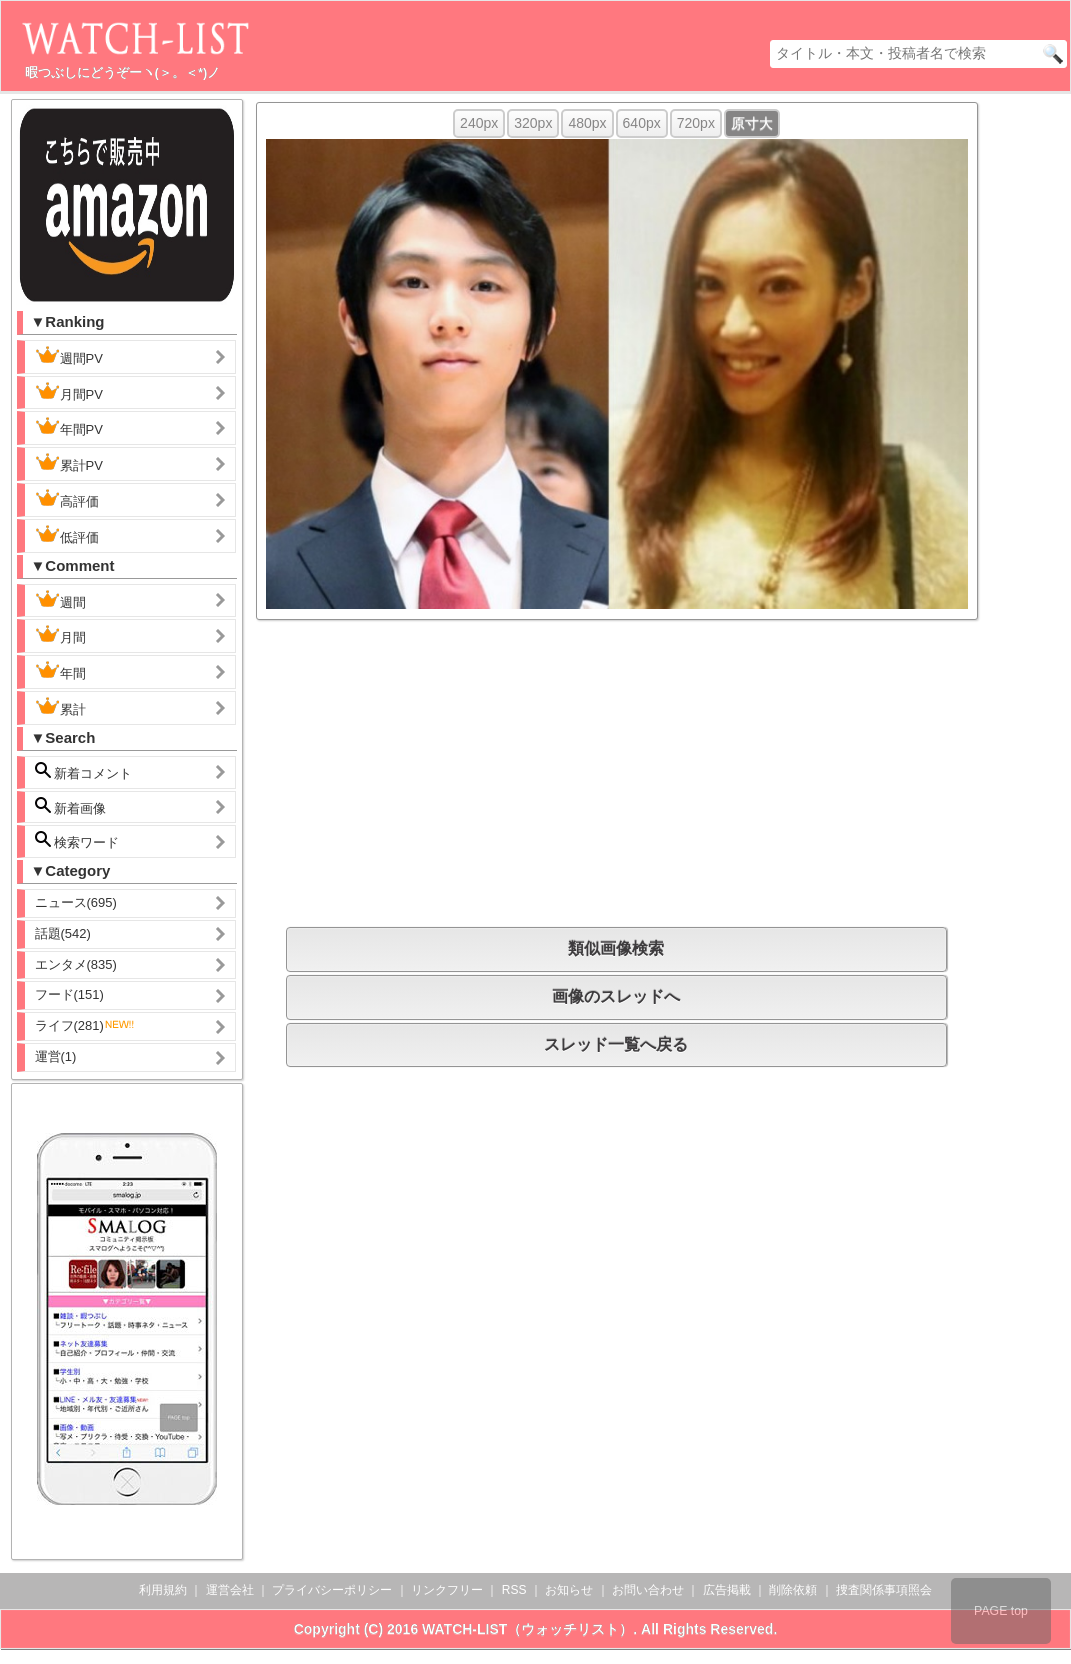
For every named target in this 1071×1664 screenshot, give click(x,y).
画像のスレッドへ (616, 996)
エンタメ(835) (76, 964)
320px (533, 123)
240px (479, 123)
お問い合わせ (648, 1590)
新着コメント (100, 771)
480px (587, 123)
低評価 (67, 535)
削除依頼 (793, 1590)
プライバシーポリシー (332, 1590)
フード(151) (69, 994)
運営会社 (230, 1590)
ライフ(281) (85, 1025)
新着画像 (71, 806)
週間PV (85, 356)
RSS (514, 1590)
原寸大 (752, 123)
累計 (60, 707)
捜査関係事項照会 (884, 1590)
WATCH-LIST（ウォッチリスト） (527, 1629)
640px (642, 123)
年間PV (69, 427)
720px (696, 123)
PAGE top (1001, 1611)
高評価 (67, 499)
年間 (60, 671)
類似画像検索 (616, 948)
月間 (60, 635)
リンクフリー (447, 1590)
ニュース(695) (76, 902)
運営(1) (56, 1056)
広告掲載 (727, 1590)
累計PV (69, 463)
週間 (76, 600)
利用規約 (163, 1590)
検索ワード (77, 840)
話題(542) (63, 933)
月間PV (69, 392)
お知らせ (569, 1590)
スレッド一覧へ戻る (616, 1044)
